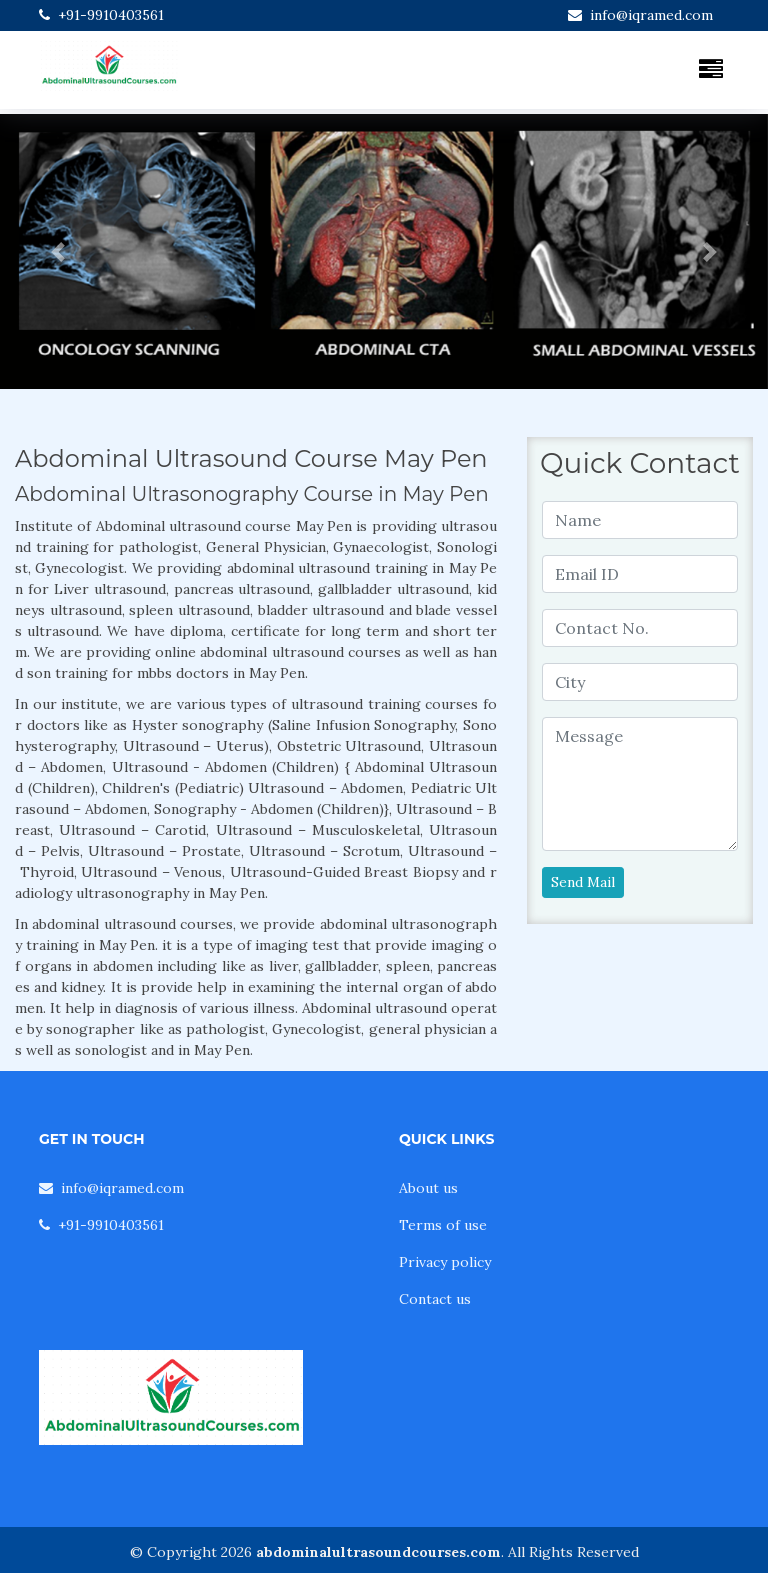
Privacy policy (445, 1262)
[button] (57, 251)
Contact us (435, 1299)
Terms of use (443, 1225)
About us (428, 1188)
